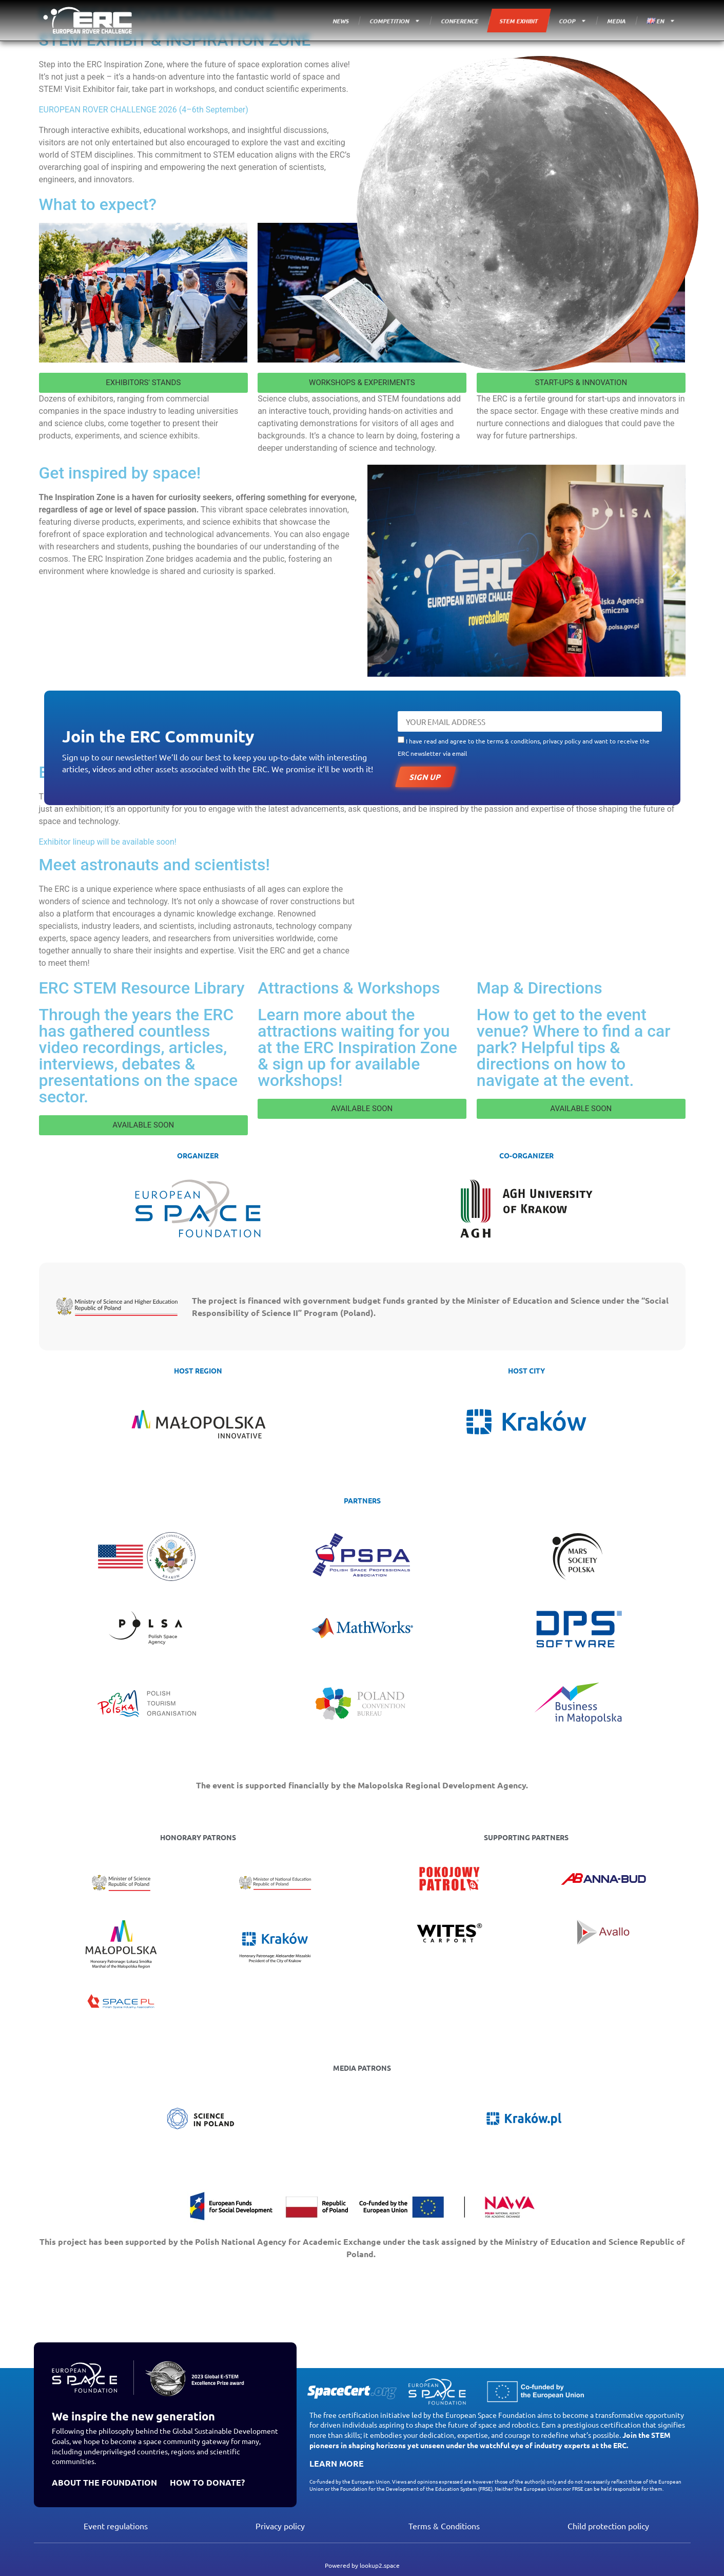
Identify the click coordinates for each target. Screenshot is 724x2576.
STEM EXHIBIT (519, 20)
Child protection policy (608, 2526)
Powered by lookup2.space (362, 2565)
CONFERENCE (459, 20)
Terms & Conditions (444, 2526)
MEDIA (616, 20)
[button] (143, 383)
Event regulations (116, 2526)
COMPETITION (395, 21)
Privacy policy (280, 2526)
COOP (573, 21)
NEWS (340, 20)
